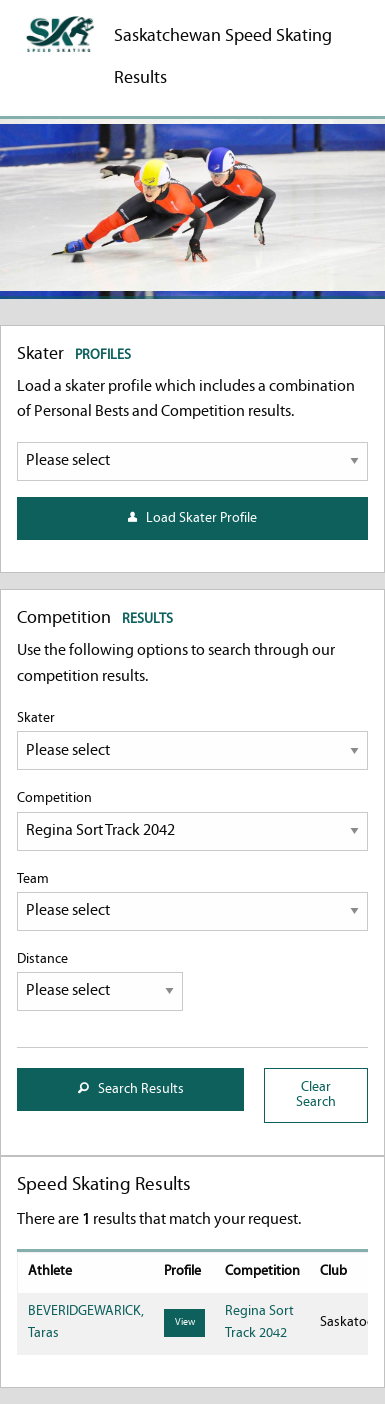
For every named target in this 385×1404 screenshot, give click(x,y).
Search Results (131, 1089)
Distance (100, 981)
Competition (192, 820)
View (185, 1322)
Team (192, 901)
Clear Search (316, 1094)
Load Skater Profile (192, 518)
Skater (192, 740)
